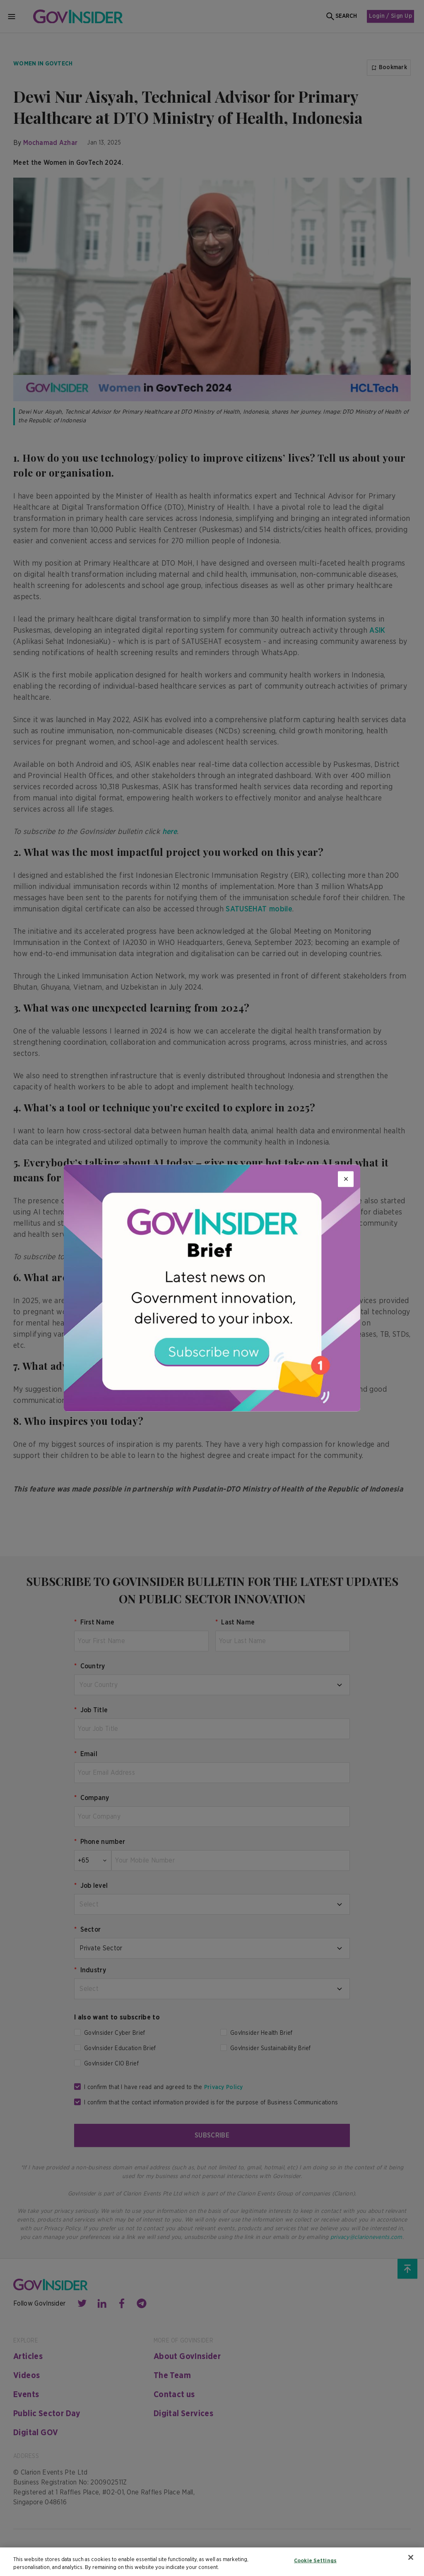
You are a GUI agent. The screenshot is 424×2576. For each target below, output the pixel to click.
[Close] (346, 1179)
